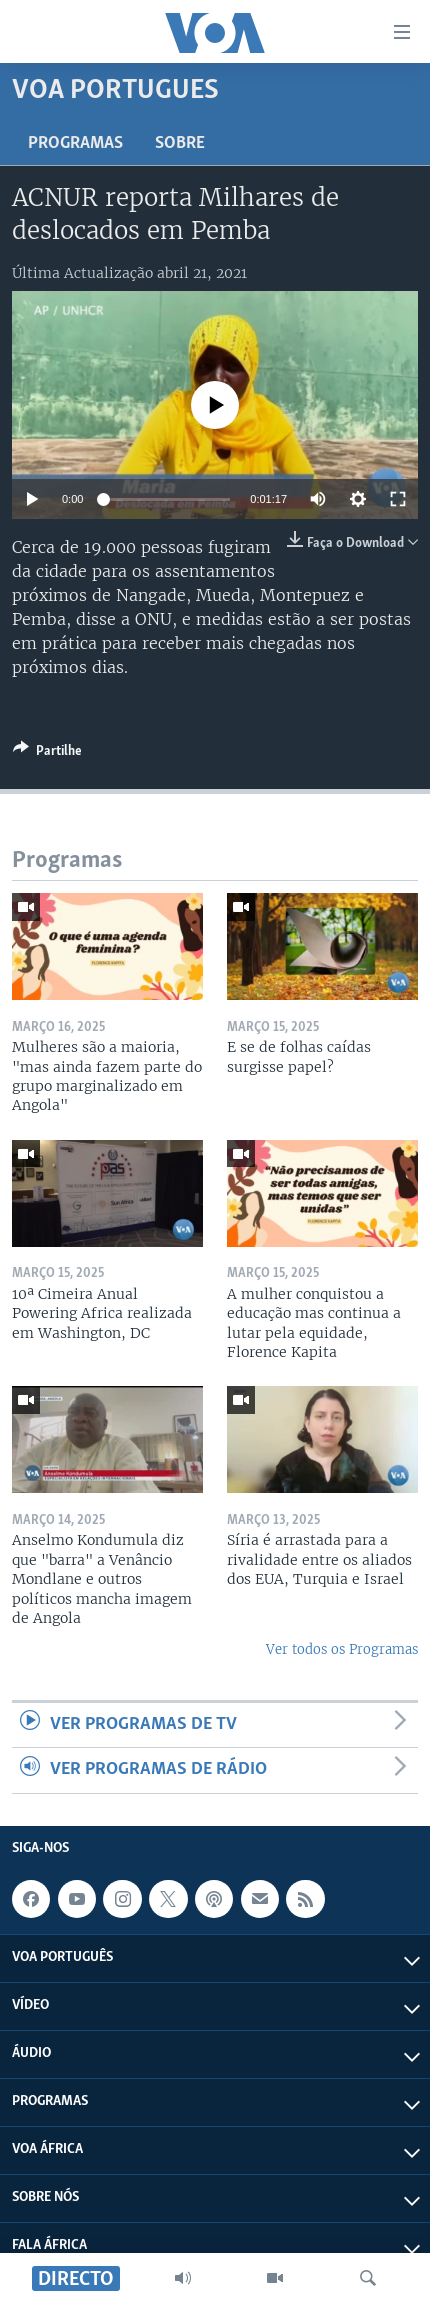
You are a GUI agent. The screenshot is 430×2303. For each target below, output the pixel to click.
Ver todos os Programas (342, 1649)
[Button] (47, 754)
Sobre (180, 143)
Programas (75, 143)
